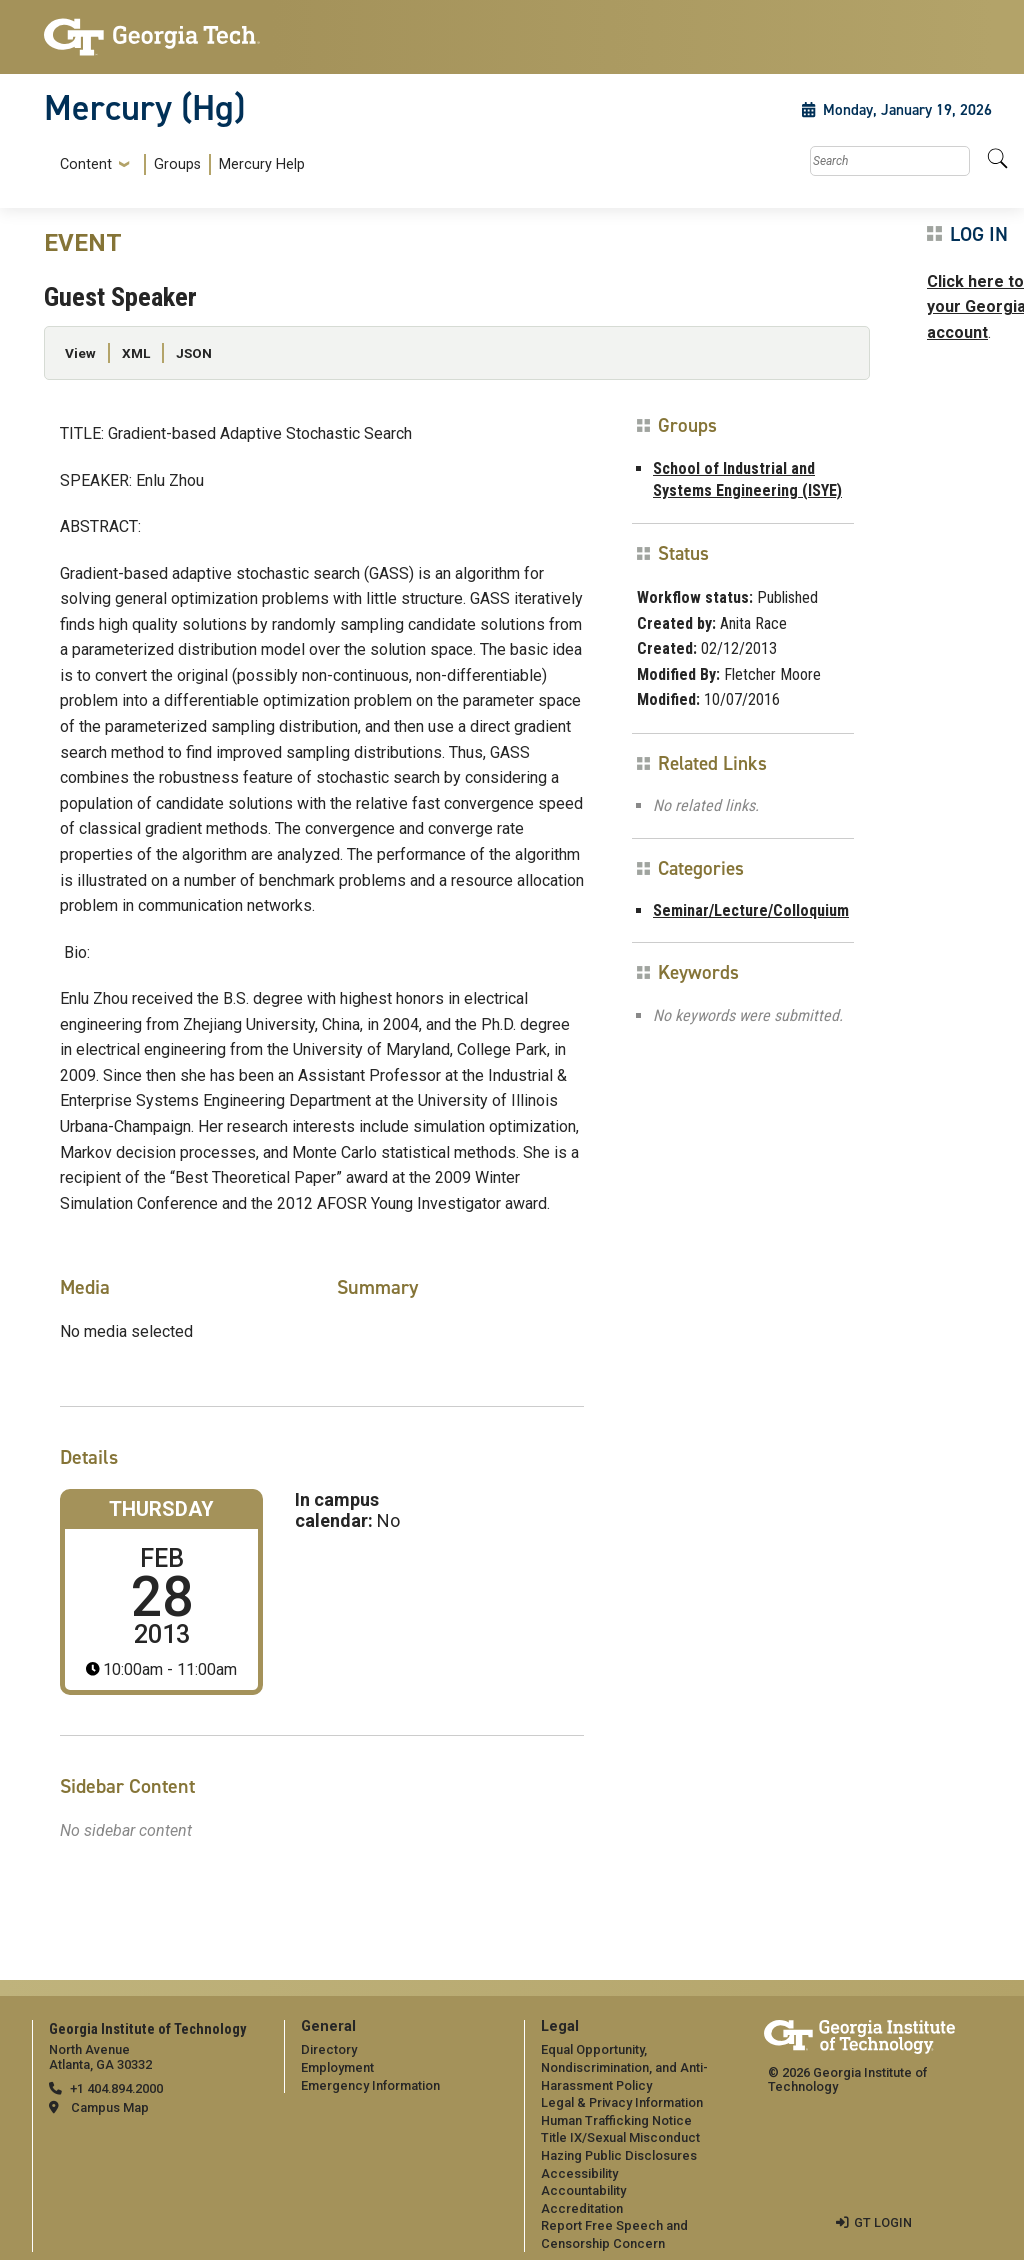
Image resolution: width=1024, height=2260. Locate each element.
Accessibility (579, 2173)
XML (136, 353)
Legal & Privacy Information (622, 2102)
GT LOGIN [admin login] (883, 2222)
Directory (329, 2049)
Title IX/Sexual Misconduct (620, 2137)
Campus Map (110, 2107)
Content (86, 165)
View (80, 353)
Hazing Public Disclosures (619, 2155)
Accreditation (582, 2208)
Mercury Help (262, 164)
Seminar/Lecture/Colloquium (751, 910)
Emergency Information (370, 2085)
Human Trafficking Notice (616, 2120)
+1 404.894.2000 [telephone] (116, 2088)
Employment (337, 2067)
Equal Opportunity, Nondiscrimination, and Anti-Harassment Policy (624, 2067)
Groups (177, 164)
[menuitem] (178, 164)
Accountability (583, 2190)
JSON (194, 353)
